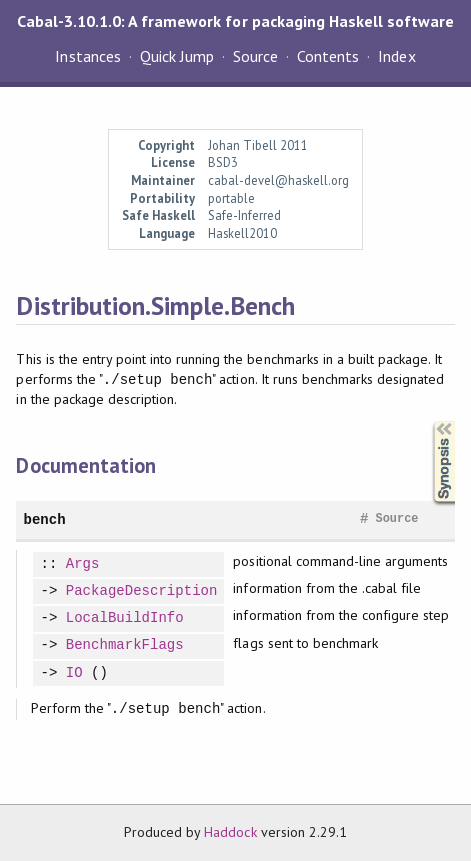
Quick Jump (177, 56)
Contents (328, 56)
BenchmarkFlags (125, 645)
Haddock (230, 832)
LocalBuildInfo (125, 618)
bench (44, 519)
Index (396, 56)
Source (255, 56)
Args (83, 564)
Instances (87, 56)
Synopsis (428, 421)
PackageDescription (142, 591)
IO (74, 673)
